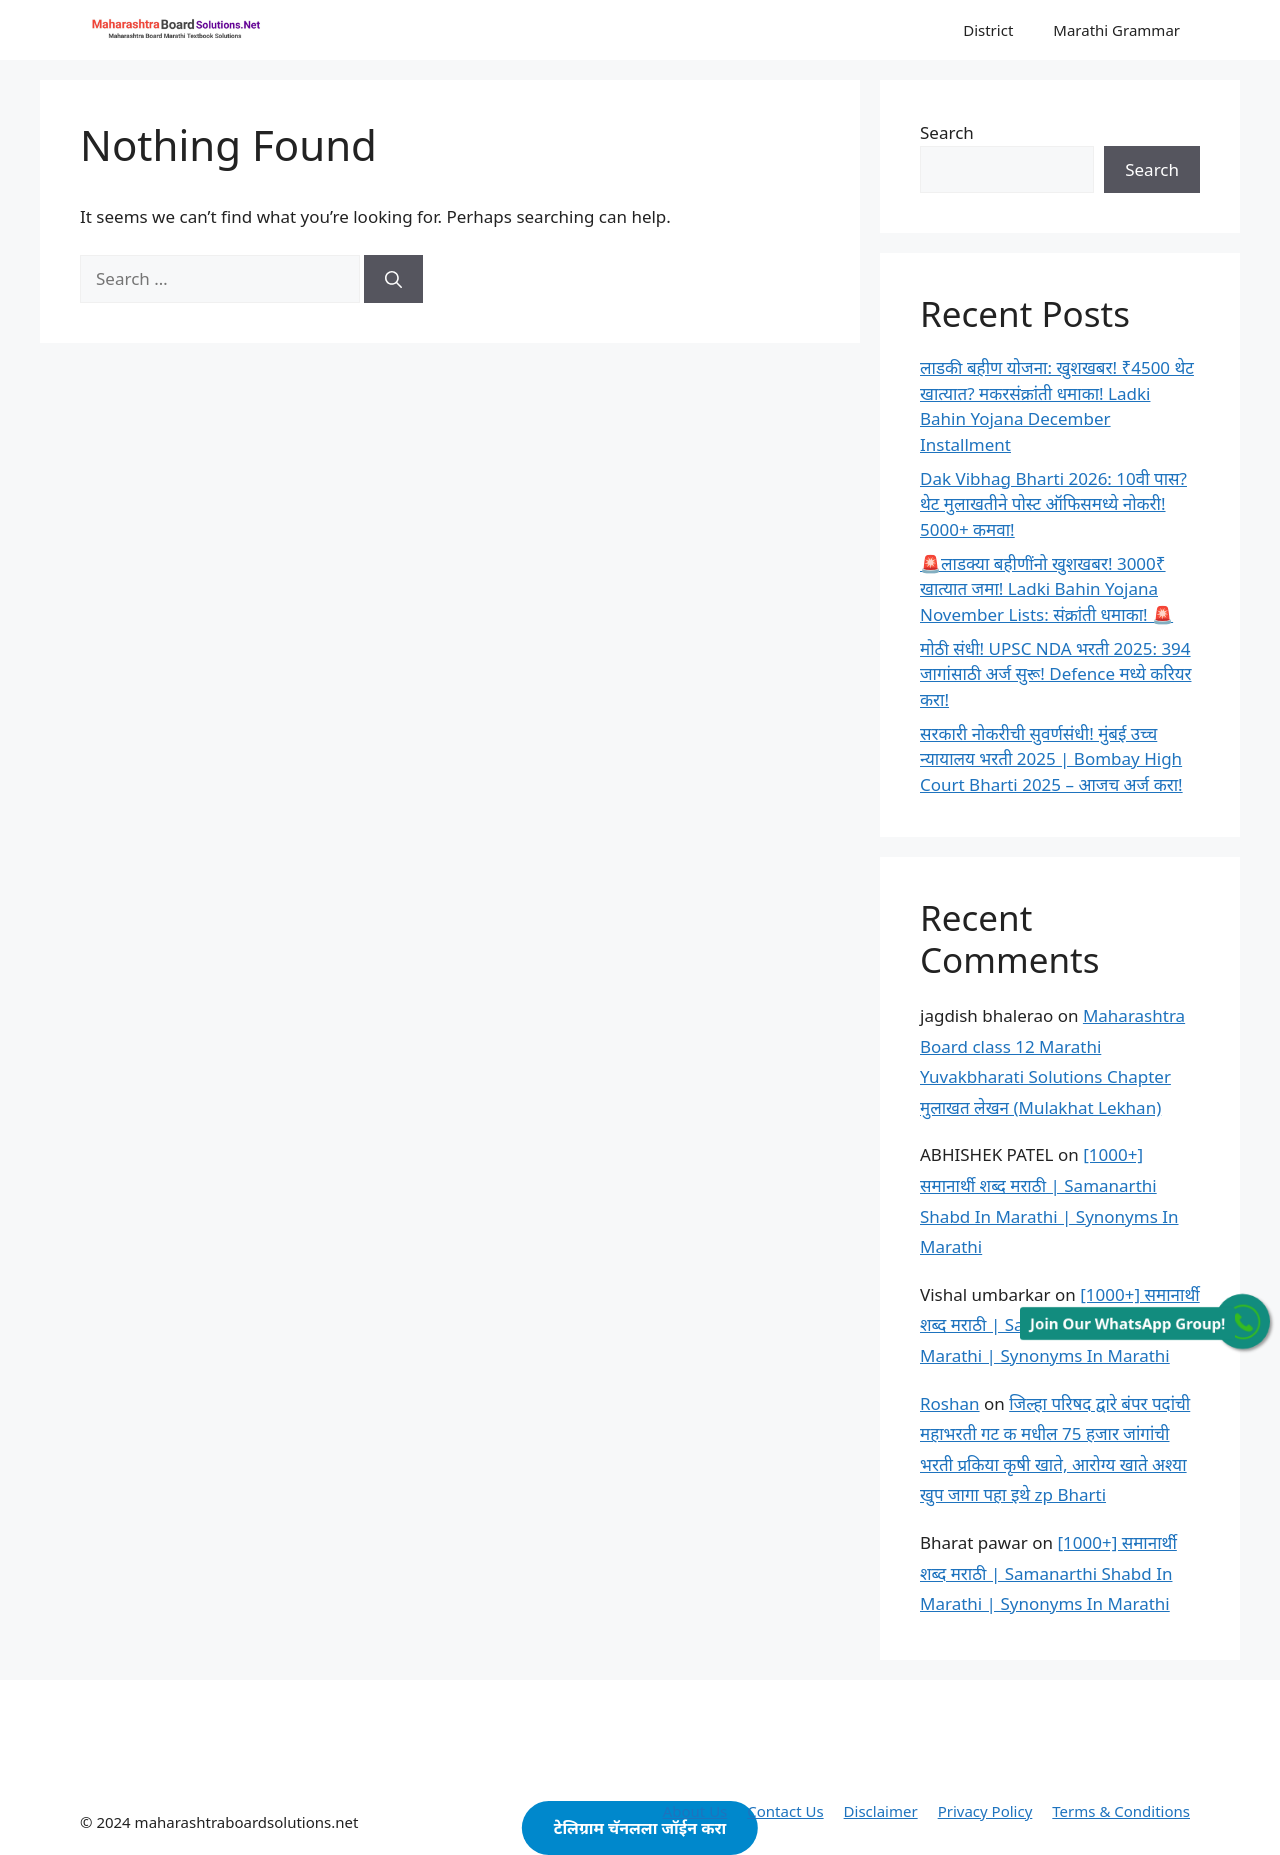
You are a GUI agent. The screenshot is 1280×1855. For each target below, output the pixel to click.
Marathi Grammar (1116, 30)
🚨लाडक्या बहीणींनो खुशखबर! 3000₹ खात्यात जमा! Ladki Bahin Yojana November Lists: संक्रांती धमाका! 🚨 (1046, 589)
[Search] (393, 279)
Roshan (950, 1403)
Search (947, 132)
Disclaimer (881, 1811)
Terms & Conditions (1121, 1811)
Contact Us (785, 1811)
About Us (695, 1811)
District (988, 30)
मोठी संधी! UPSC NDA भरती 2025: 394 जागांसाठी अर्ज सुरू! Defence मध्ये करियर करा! (1055, 674)
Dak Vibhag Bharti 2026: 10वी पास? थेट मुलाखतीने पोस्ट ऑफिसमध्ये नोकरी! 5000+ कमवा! (1053, 504)
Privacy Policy (985, 1811)
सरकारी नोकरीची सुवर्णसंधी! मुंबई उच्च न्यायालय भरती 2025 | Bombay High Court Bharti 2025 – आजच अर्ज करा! (1051, 759)
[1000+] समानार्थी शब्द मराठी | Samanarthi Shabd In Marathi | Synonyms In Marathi (1048, 1573)
